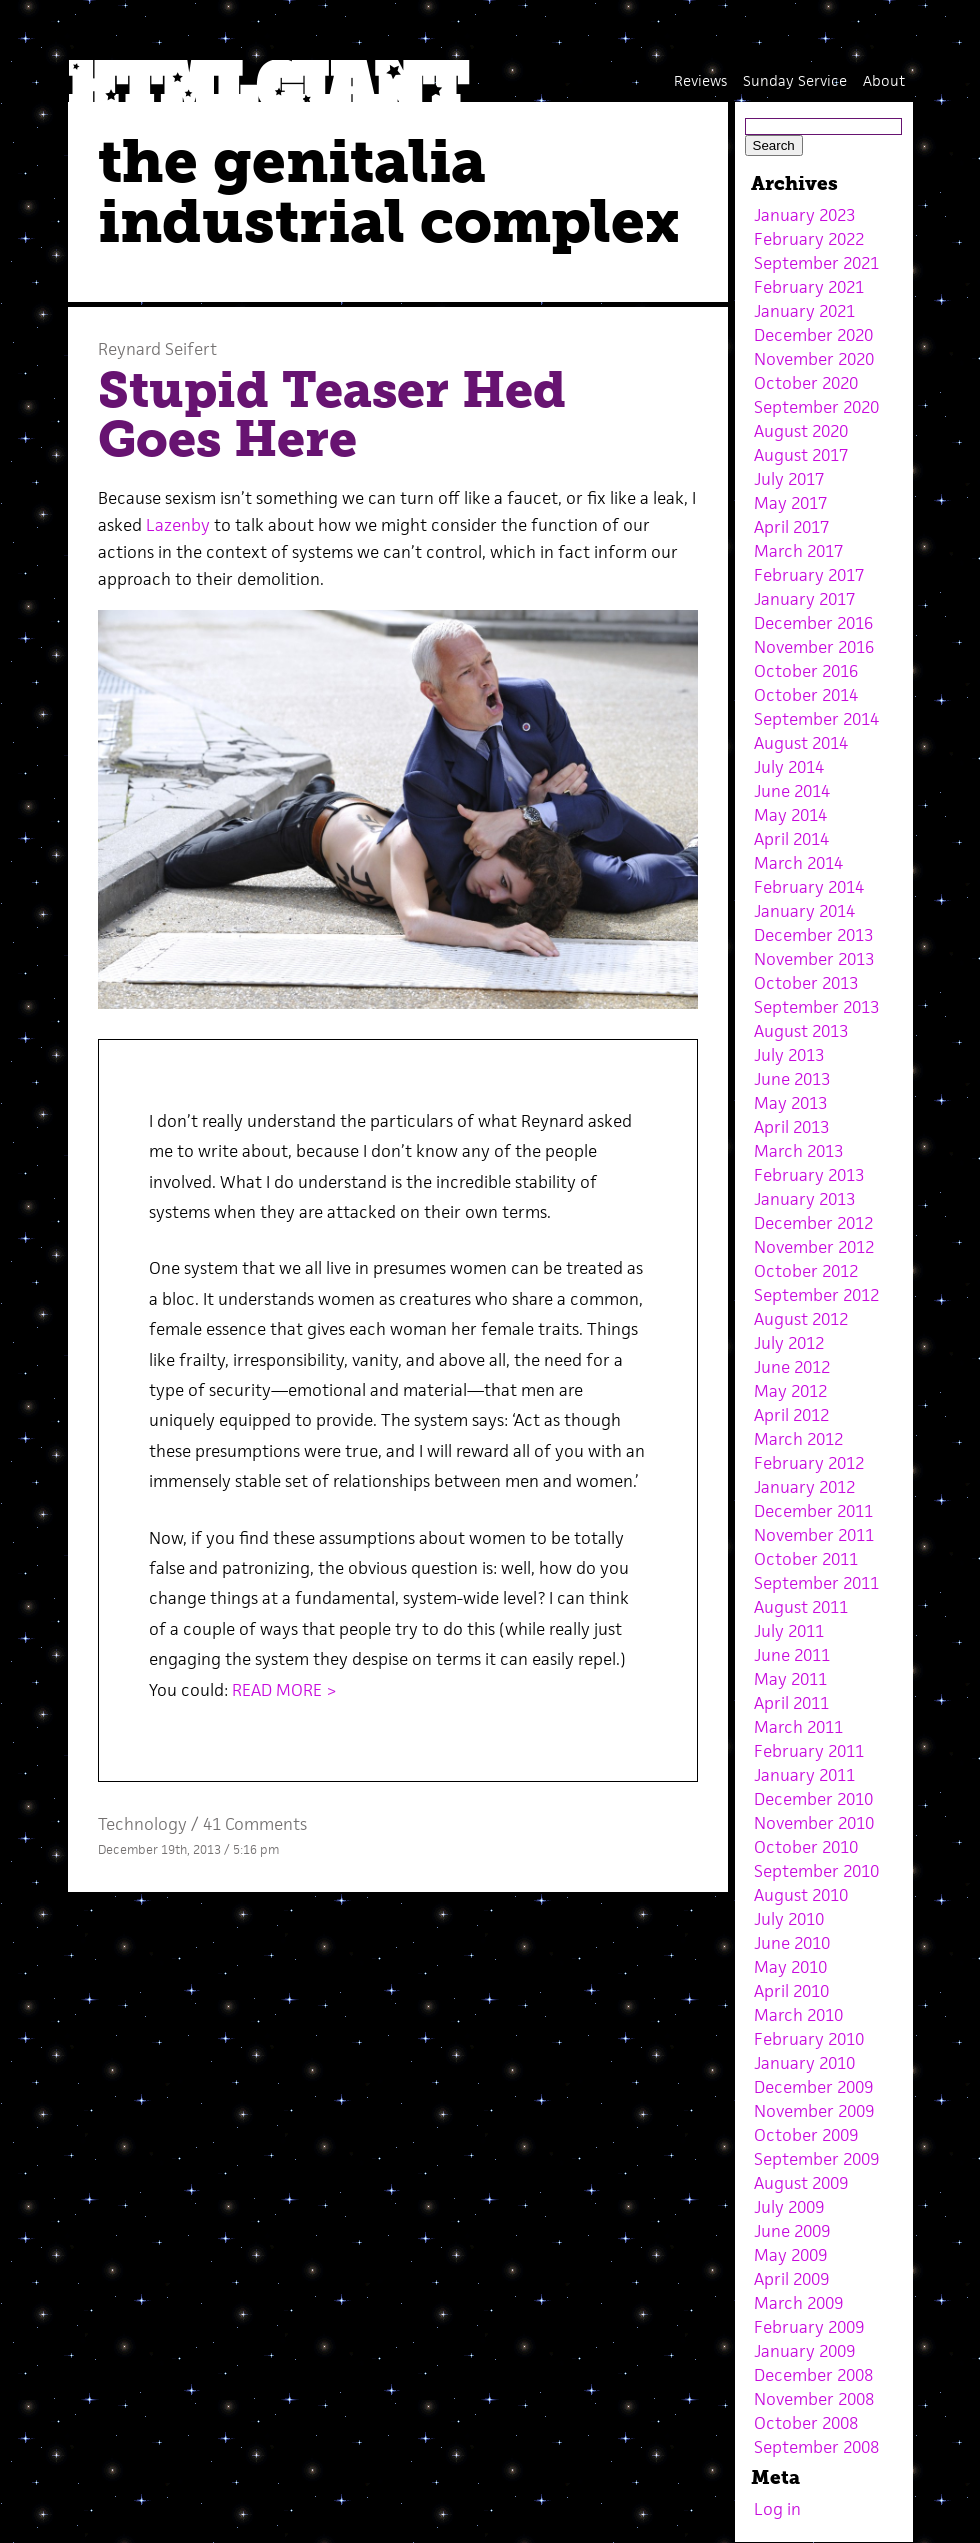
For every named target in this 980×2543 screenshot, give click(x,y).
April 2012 (791, 1415)
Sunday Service (795, 80)
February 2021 (809, 287)
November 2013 (814, 959)
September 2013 (816, 1007)
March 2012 (798, 1439)
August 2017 (801, 455)
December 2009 (813, 2087)
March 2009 (798, 2303)
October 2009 (806, 2135)
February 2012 (809, 1463)
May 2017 (790, 503)
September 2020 (816, 407)
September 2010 (816, 1871)
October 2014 (806, 695)
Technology (142, 1824)
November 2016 (814, 647)
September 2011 (816, 1583)
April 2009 (791, 2279)
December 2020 (813, 335)
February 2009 (809, 2327)
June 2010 (792, 1943)
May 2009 (790, 2255)
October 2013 (806, 983)
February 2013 (809, 1175)
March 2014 (798, 863)
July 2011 (789, 1631)
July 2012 (789, 1343)
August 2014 (801, 743)
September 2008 (816, 2447)
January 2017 (804, 599)
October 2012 (806, 1271)
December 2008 (813, 2375)
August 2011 (801, 1607)
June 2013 (792, 1079)
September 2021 (816, 263)
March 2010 (798, 2015)
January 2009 (804, 2351)
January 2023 (804, 215)
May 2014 (790, 815)
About (884, 80)
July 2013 (789, 1055)
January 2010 (804, 2063)
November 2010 (814, 1823)
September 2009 (816, 2159)
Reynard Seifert (157, 349)
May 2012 (790, 1391)
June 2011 (792, 1655)
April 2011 (791, 1703)
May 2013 (790, 1103)
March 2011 (798, 1727)
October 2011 (806, 1559)
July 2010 (789, 1919)
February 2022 (809, 239)
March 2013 (798, 1151)
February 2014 (809, 887)
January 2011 (804, 1775)
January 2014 (804, 911)
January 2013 (804, 1199)
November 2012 (814, 1247)
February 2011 (809, 1751)
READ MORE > (284, 1690)
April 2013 (791, 1127)
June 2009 (792, 2231)
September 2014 (816, 719)
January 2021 (804, 311)
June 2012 (792, 1367)
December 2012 (813, 1223)
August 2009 (801, 2183)
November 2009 (814, 2111)
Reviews (700, 80)
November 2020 (814, 359)
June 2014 (792, 791)
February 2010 (809, 2039)
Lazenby (178, 525)
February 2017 (809, 575)
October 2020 (806, 383)
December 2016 (813, 623)
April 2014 (791, 839)
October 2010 (806, 1847)
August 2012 (801, 1319)
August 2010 (801, 1895)
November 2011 (814, 1535)
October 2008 (806, 2423)
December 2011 (813, 1511)
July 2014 (789, 767)
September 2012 (816, 1295)
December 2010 (813, 1799)
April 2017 (791, 527)
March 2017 (798, 551)
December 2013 (813, 935)
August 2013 (801, 1031)
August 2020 (801, 431)
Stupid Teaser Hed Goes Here (332, 415)
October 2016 (806, 671)
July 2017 (789, 479)
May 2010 (790, 1967)
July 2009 (789, 2207)
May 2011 (790, 1679)
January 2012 (804, 1487)
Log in (777, 2509)
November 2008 (814, 2399)
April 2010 (791, 1991)
